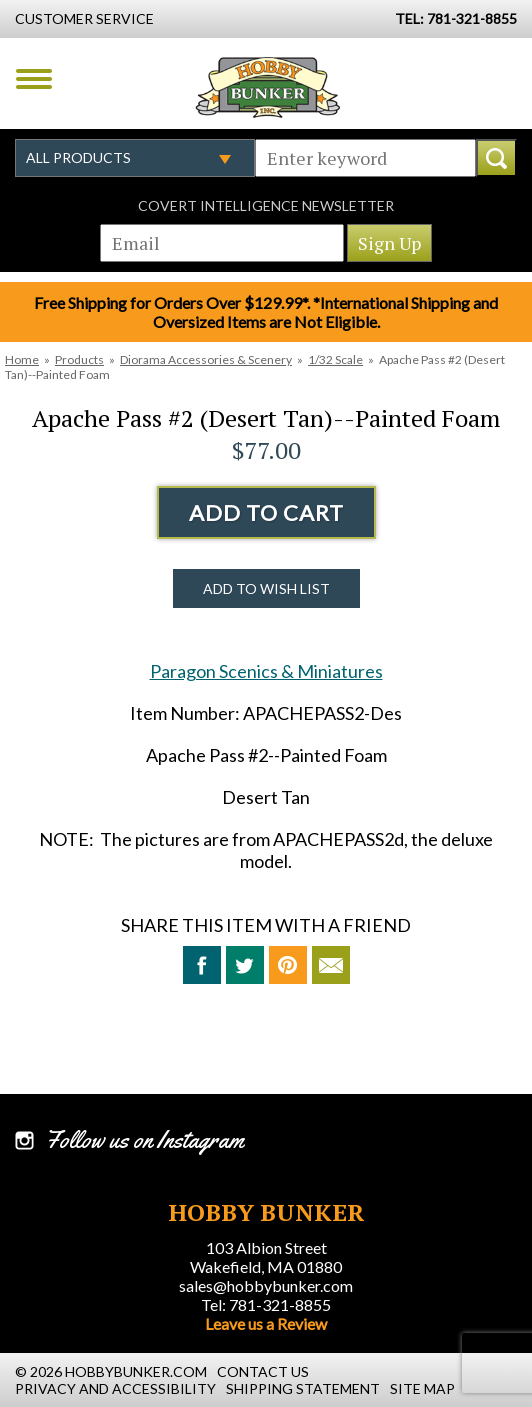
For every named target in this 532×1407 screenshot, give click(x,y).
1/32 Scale (335, 359)
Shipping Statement (303, 1388)
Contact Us (263, 1371)
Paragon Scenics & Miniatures (266, 671)
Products (79, 359)
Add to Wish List (266, 588)
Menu (34, 79)
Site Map (422, 1388)
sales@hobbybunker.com (266, 1285)
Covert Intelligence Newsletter (266, 205)
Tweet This (245, 965)
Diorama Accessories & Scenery (206, 359)
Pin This (288, 965)
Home (22, 359)
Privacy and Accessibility (115, 1388)
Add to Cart (266, 512)
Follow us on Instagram (144, 1140)
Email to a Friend (331, 965)
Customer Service (84, 18)
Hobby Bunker (267, 87)
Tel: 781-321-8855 (266, 1304)
